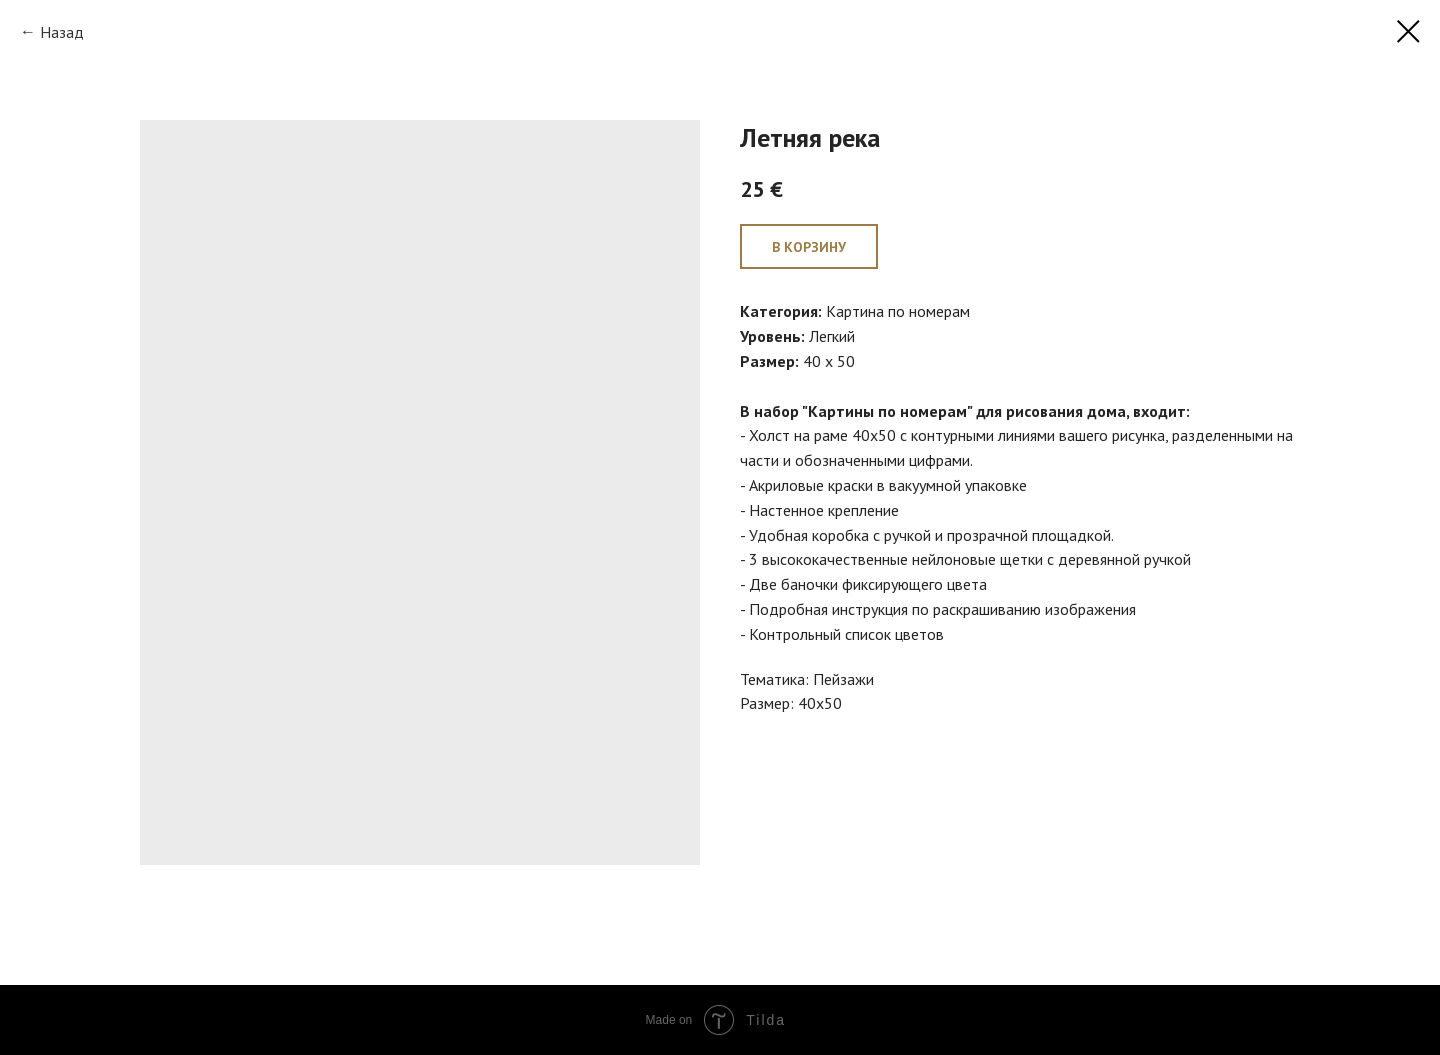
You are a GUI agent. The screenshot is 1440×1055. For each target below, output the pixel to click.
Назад (62, 32)
